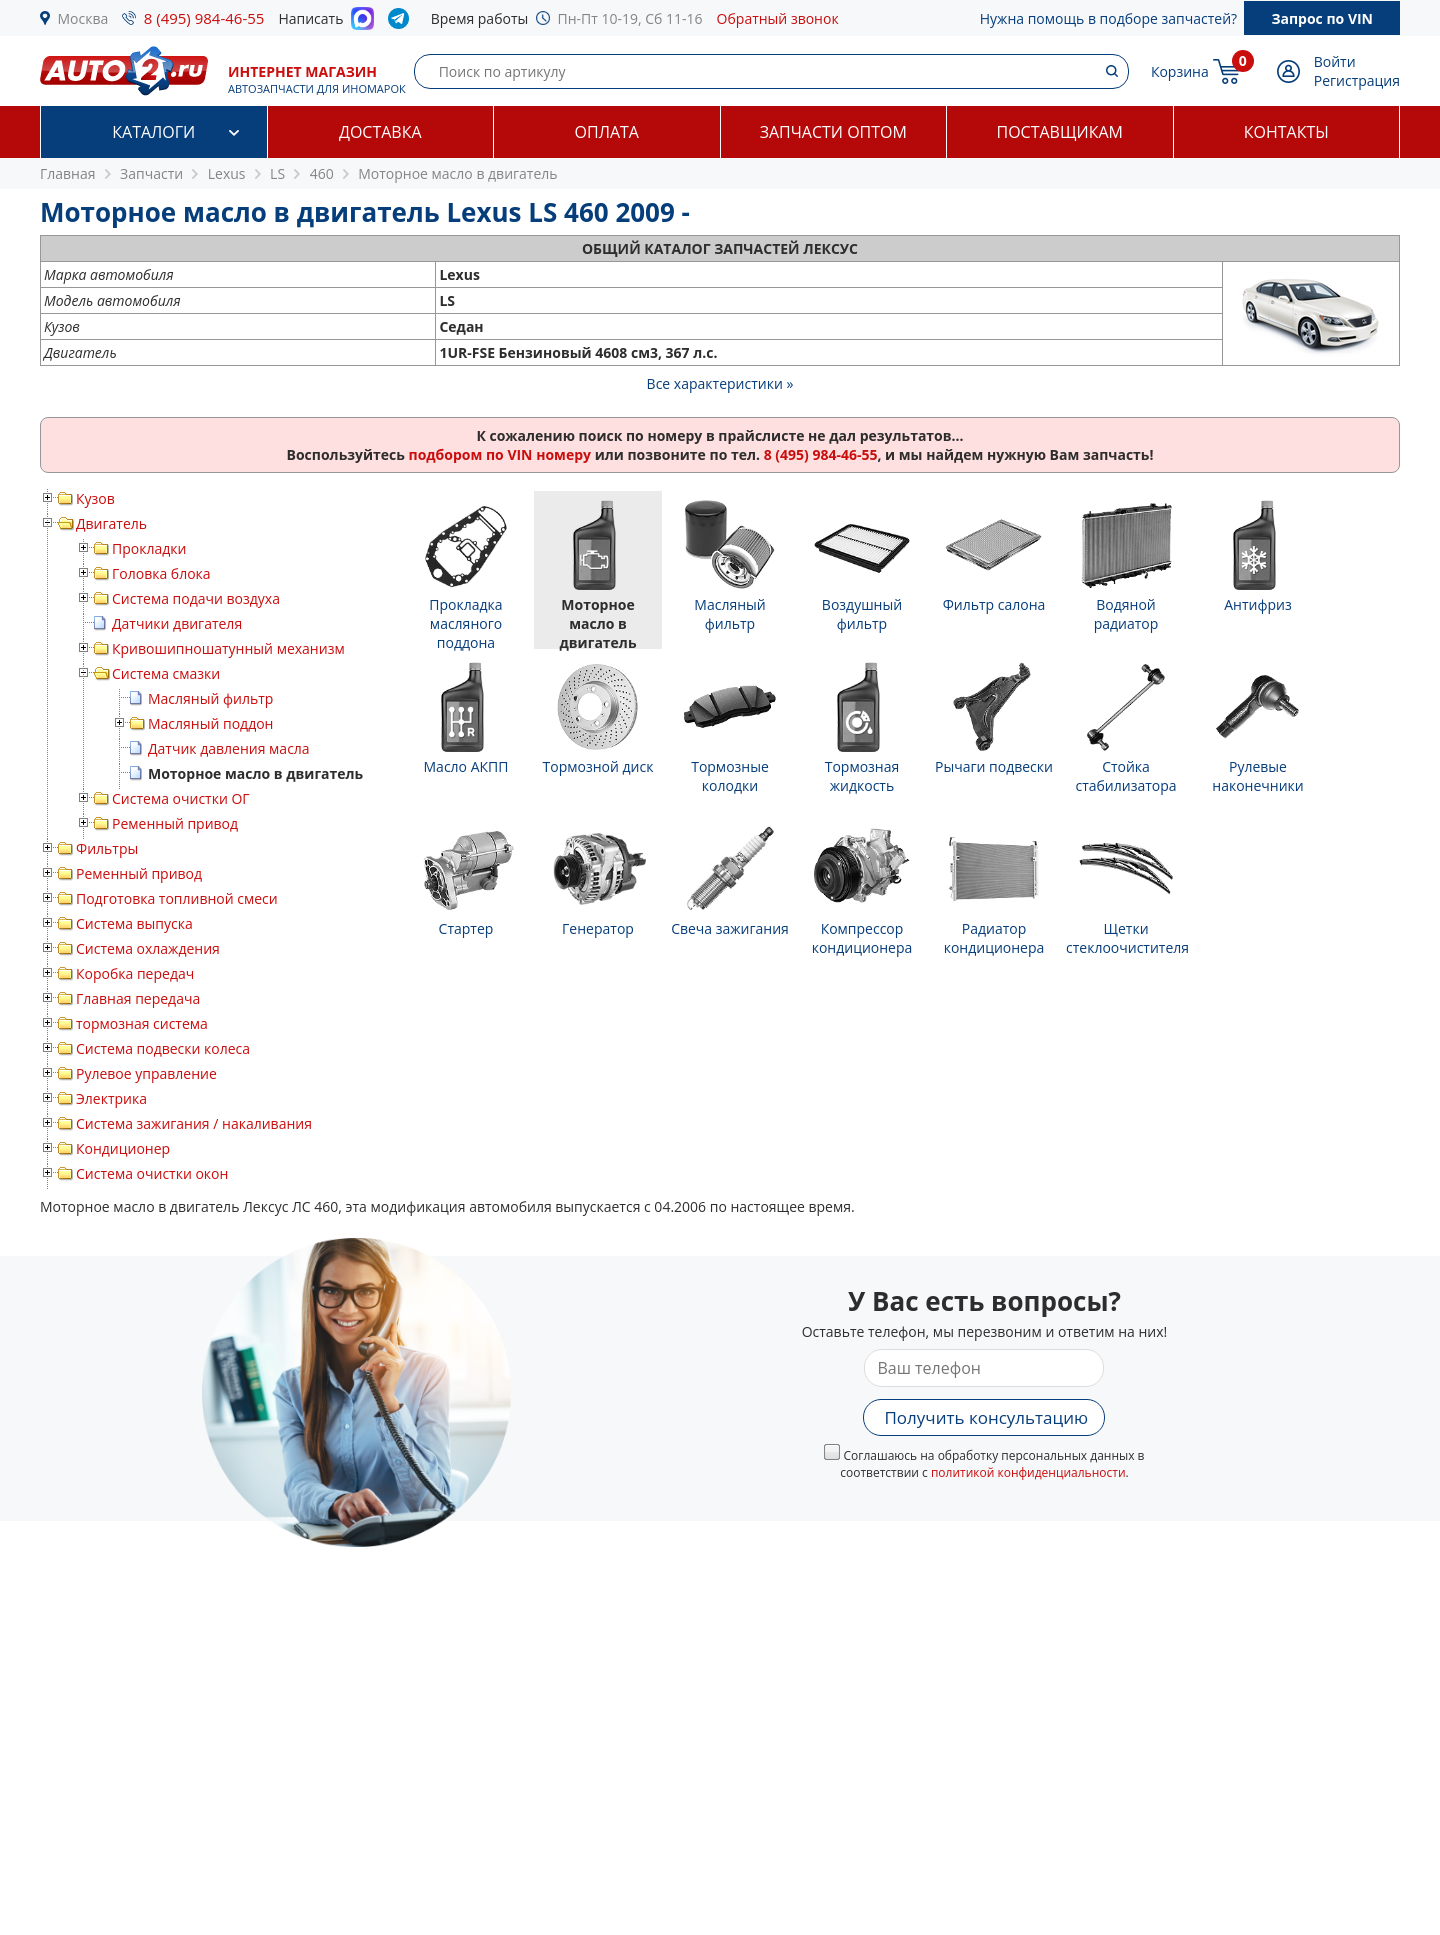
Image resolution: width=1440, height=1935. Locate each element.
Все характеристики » (720, 383)
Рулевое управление (146, 1073)
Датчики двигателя (177, 623)
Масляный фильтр (210, 698)
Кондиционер (123, 1148)
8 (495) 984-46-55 (204, 18)
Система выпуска (134, 923)
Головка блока (161, 573)
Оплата (607, 132)
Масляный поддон (210, 723)
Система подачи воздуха (196, 598)
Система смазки (166, 673)
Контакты (1286, 132)
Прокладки (149, 548)
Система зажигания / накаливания (194, 1123)
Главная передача (138, 998)
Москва (83, 18)
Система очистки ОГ (181, 798)
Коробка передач (135, 973)
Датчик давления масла (229, 748)
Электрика (111, 1098)
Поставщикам (1060, 132)
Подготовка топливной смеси (177, 898)
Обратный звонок (778, 18)
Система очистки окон (152, 1173)
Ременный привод (175, 823)
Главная (68, 173)
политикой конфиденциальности (1028, 1472)
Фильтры (107, 848)
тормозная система (142, 1023)
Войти (1335, 61)
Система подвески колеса (163, 1048)
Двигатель (111, 523)
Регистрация (1357, 80)
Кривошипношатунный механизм (228, 648)
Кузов (95, 498)
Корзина (1180, 71)
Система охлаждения (148, 948)
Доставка (380, 132)
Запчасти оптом (833, 132)
